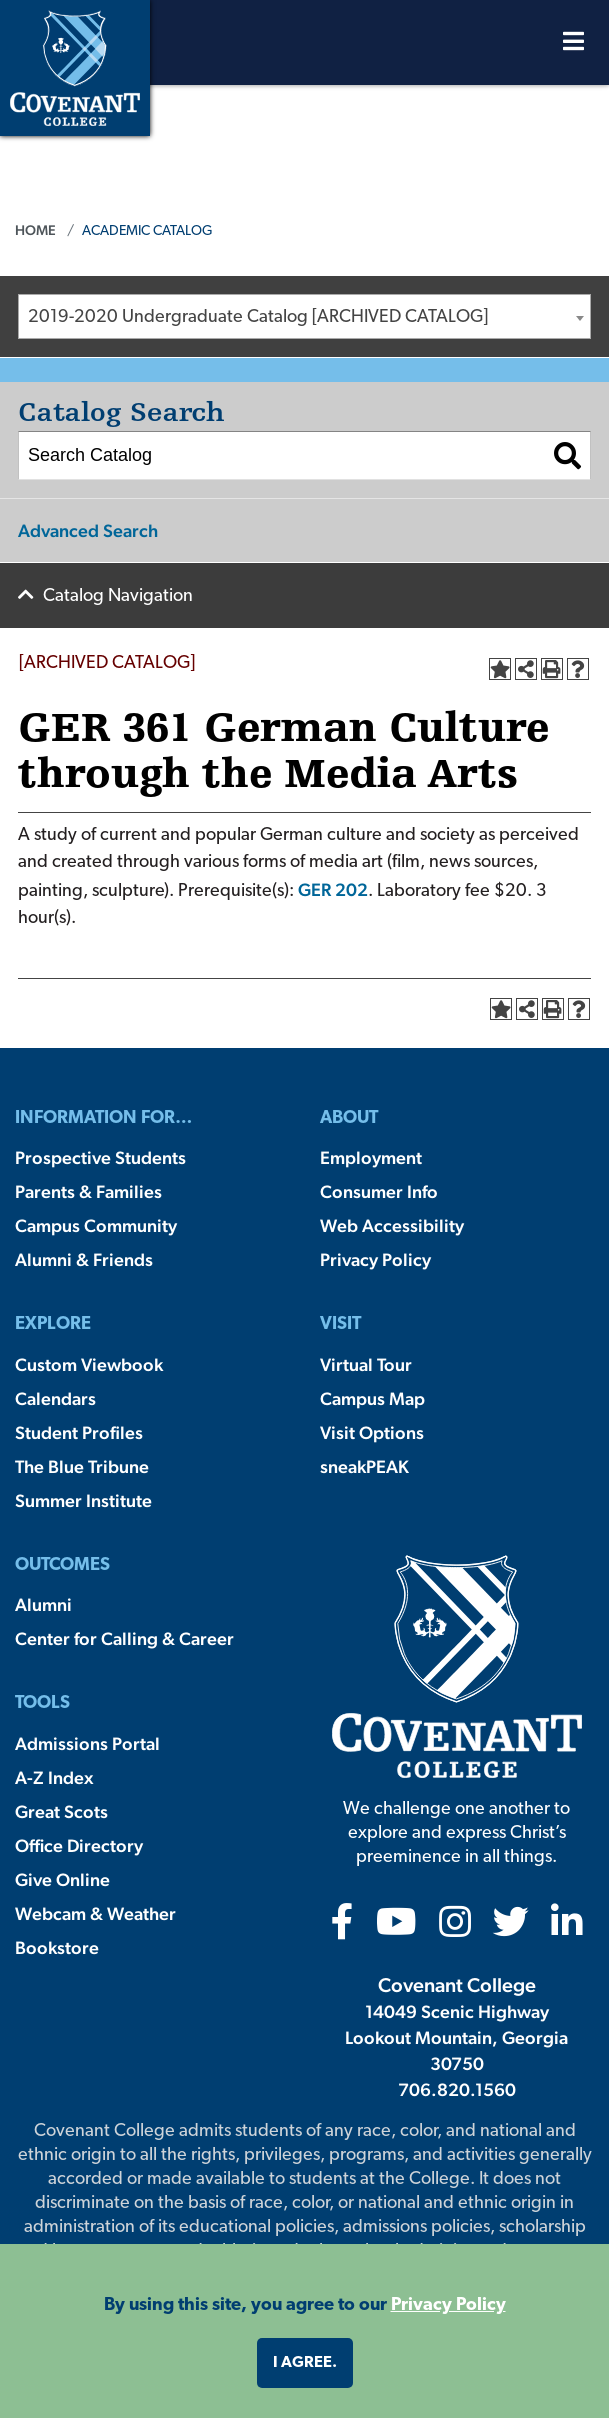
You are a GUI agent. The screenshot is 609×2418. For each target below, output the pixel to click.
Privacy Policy (375, 1259)
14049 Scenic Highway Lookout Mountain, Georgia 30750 (456, 2037)
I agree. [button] (305, 2363)
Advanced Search (88, 530)
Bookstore (57, 1947)
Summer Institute (83, 1500)
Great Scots (61, 1811)
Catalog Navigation (118, 596)
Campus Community (96, 1225)
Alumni (43, 1604)
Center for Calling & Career (124, 1638)
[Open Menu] (573, 46)
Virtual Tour (366, 1364)
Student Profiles (79, 1432)
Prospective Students (100, 1157)
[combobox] (304, 316)
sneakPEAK (364, 1466)
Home (35, 230)
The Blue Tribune (82, 1466)
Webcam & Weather (95, 1913)
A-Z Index (54, 1777)
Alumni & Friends (84, 1259)
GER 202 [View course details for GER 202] (333, 889)
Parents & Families (88, 1191)
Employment (371, 1157)
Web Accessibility (392, 1225)
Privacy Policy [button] (448, 2305)
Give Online (62, 1879)
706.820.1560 (457, 2089)
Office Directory (79, 1845)
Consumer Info (379, 1191)
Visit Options (372, 1432)
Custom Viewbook (89, 1364)
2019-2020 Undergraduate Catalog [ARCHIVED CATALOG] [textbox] (258, 317)
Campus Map (372, 1398)
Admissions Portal (87, 1743)
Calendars (55, 1398)
